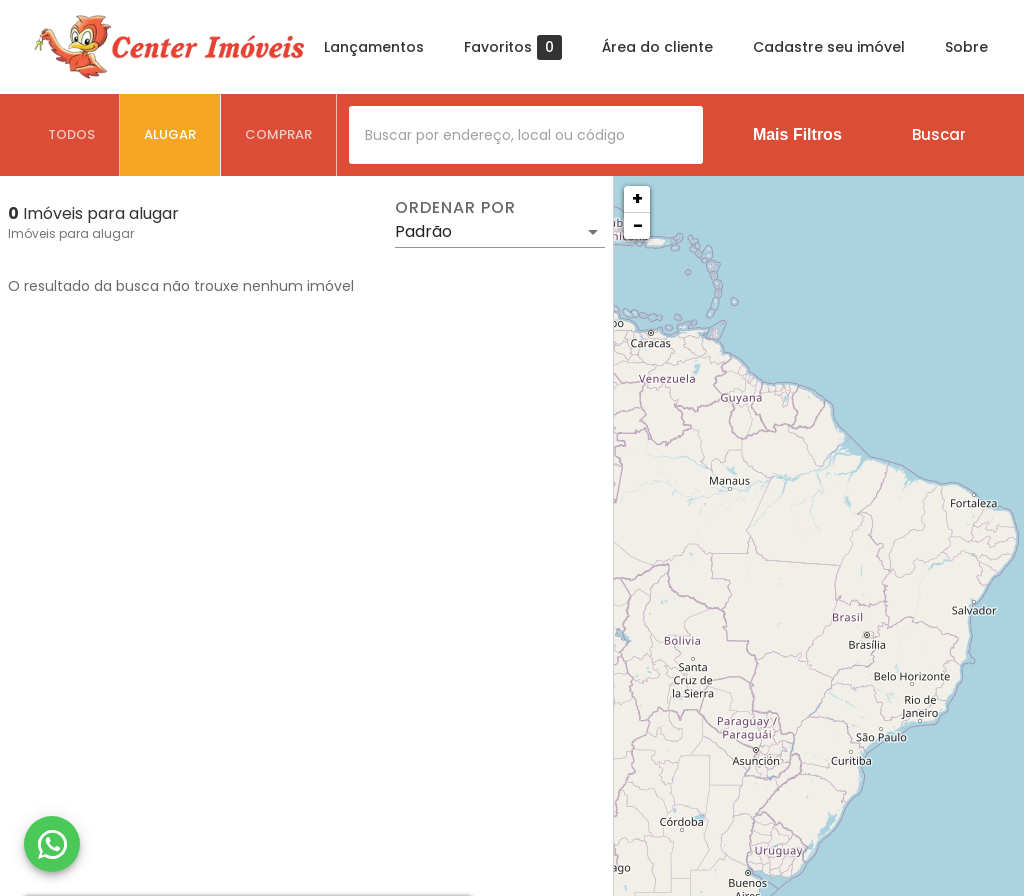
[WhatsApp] (52, 844)
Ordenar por (455, 208)
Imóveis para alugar (71, 233)
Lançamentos (374, 47)
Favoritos (513, 47)
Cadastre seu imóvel (829, 47)
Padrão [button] (423, 231)
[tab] (72, 135)
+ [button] (637, 198)
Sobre (966, 47)
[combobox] (526, 135)
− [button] (638, 225)
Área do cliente (657, 47)
